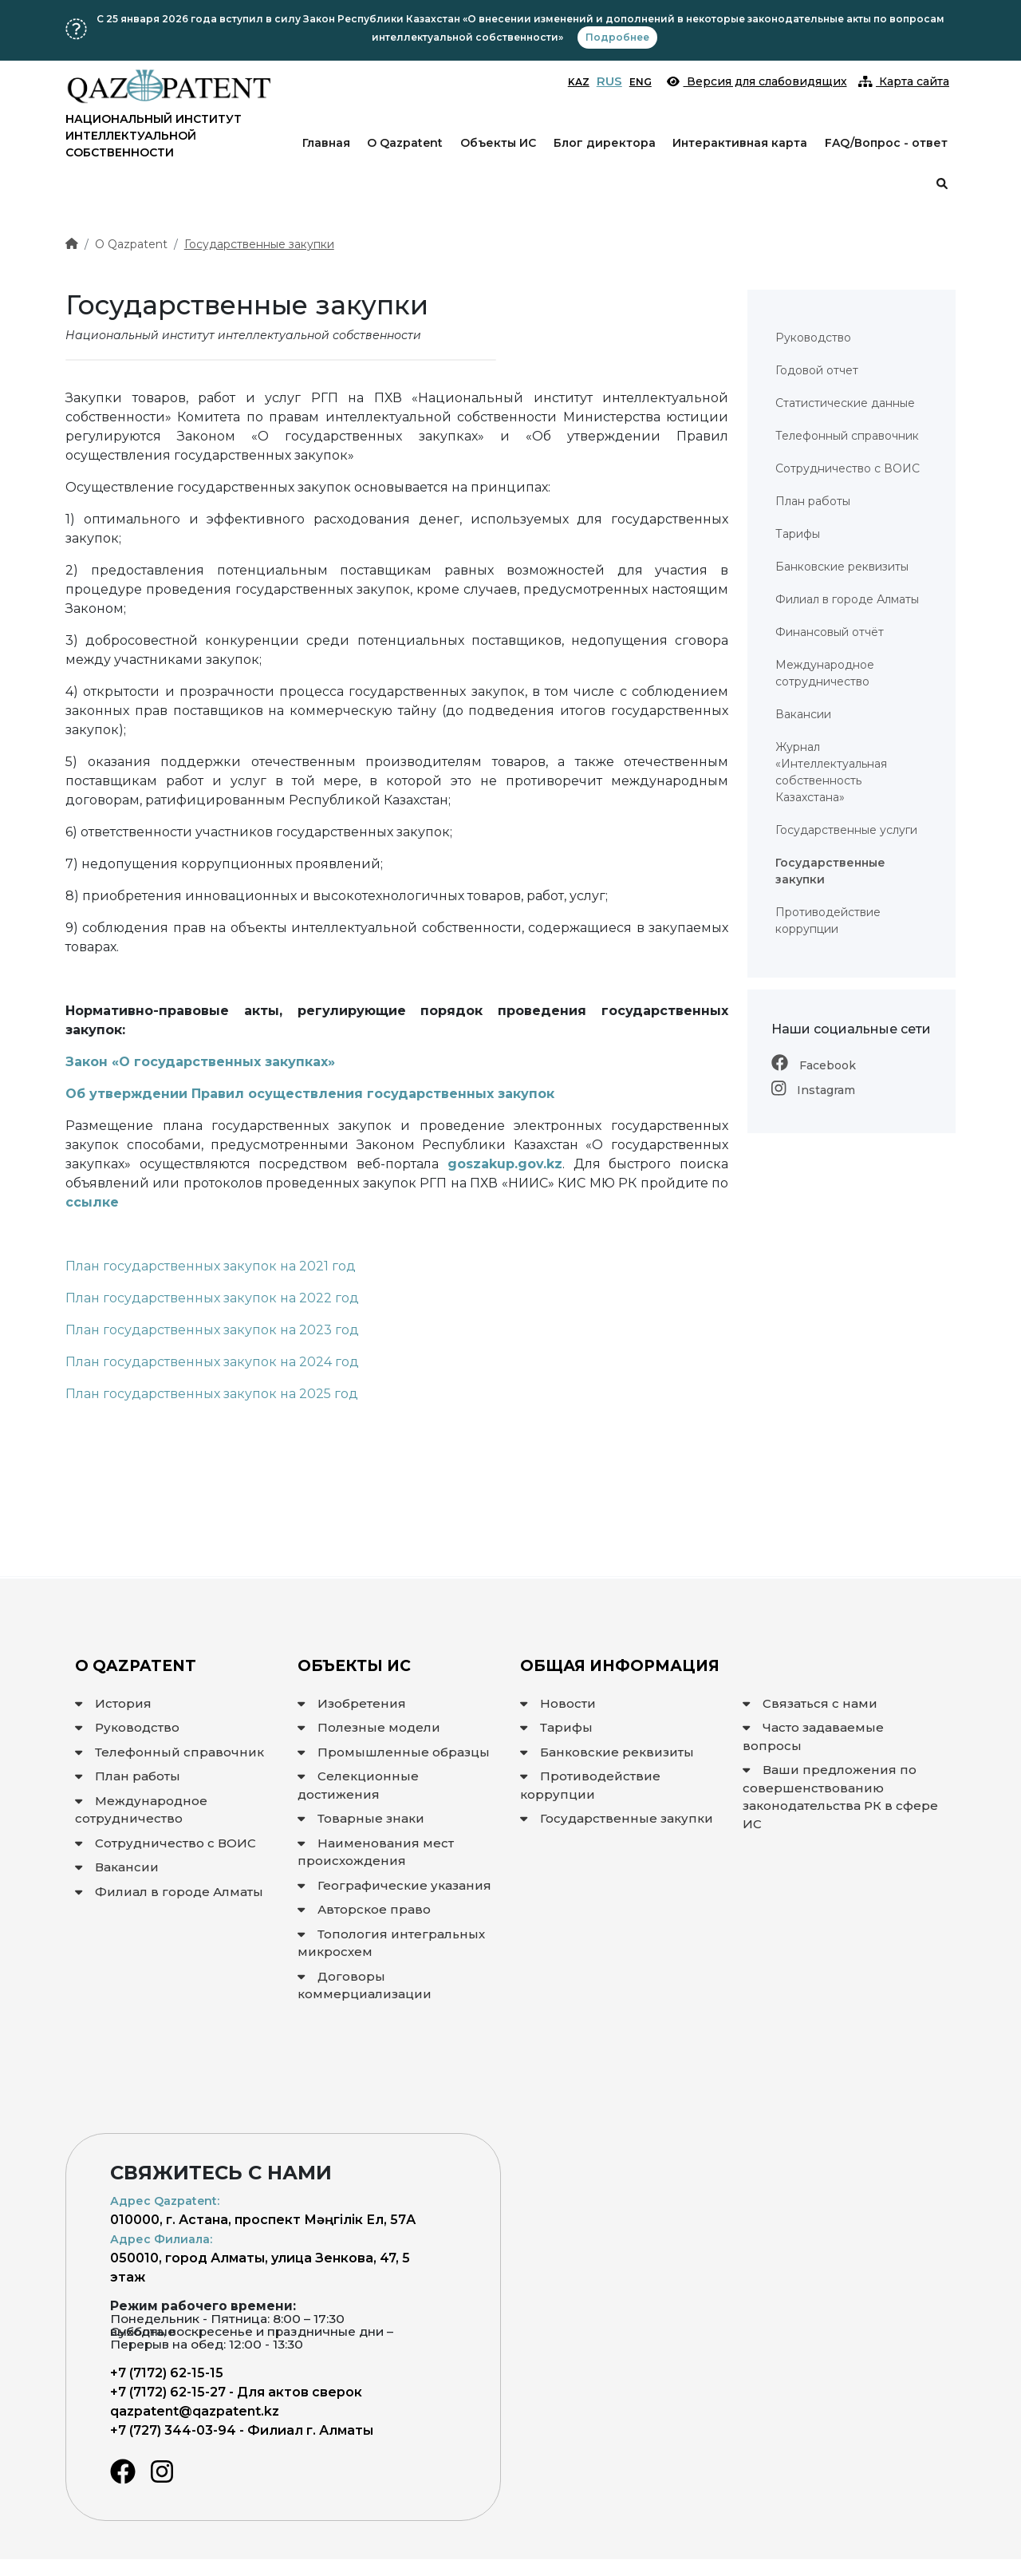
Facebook (813, 1065)
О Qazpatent (405, 143)
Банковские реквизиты (607, 1752)
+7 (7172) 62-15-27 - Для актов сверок (236, 2392)
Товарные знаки (361, 1818)
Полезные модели (369, 1727)
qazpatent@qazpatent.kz (194, 2411)
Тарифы (556, 1727)
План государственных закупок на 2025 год (211, 1393)
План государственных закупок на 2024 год (212, 1361)
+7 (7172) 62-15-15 (166, 2372)
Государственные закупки (259, 244)
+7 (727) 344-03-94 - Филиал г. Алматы (241, 2430)
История (113, 1703)
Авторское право (364, 1909)
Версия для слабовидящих (757, 81)
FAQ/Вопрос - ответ (886, 143)
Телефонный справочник (169, 1752)
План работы (127, 1776)
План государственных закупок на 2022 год (212, 1298)
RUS (609, 81)
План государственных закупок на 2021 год (210, 1266)
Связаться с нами (810, 1703)
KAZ (578, 82)
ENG (640, 82)
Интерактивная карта (739, 143)
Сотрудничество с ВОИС (165, 1843)
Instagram (813, 1090)
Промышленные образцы (394, 1752)
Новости (558, 1703)
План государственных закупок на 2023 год (212, 1329)
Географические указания (394, 1885)
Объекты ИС (498, 143)
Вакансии (117, 1867)
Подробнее (617, 37)
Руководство (127, 1727)
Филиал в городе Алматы (169, 1891)
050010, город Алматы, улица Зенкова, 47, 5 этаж (260, 2258)
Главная (326, 143)
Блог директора (605, 143)
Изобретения (352, 1703)
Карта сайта (904, 81)
